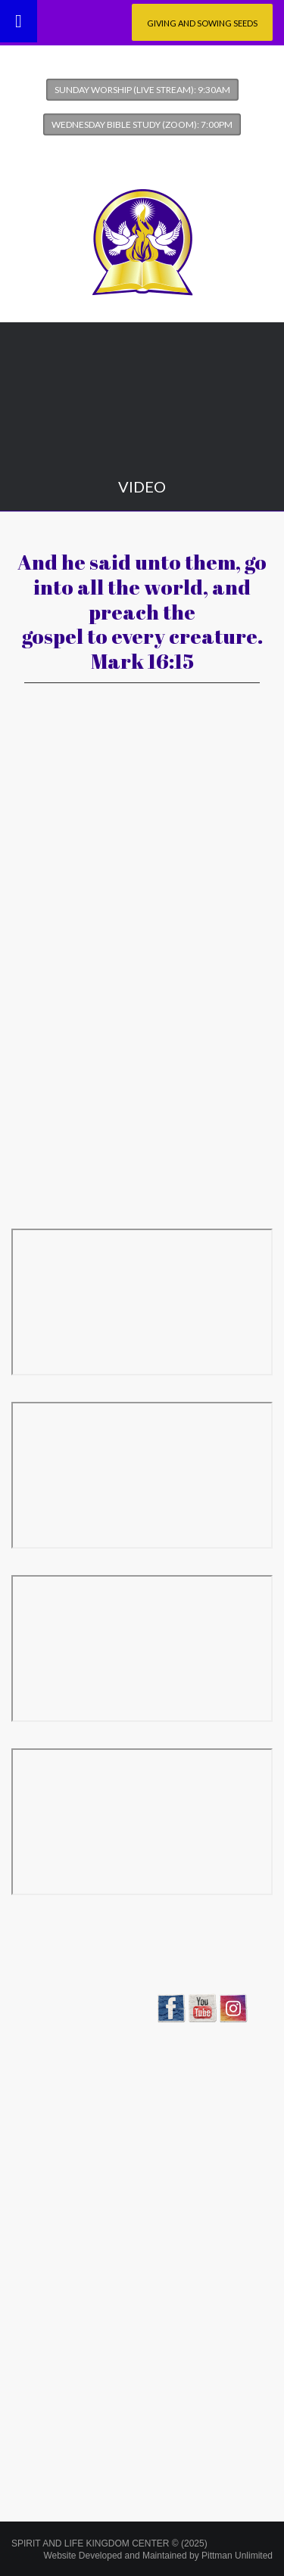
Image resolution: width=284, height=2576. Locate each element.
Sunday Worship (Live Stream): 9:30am (142, 89)
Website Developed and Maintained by (158, 2555)
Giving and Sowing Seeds (202, 23)
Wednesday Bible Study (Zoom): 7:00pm (142, 124)
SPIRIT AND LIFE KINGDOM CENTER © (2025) (109, 2543)
